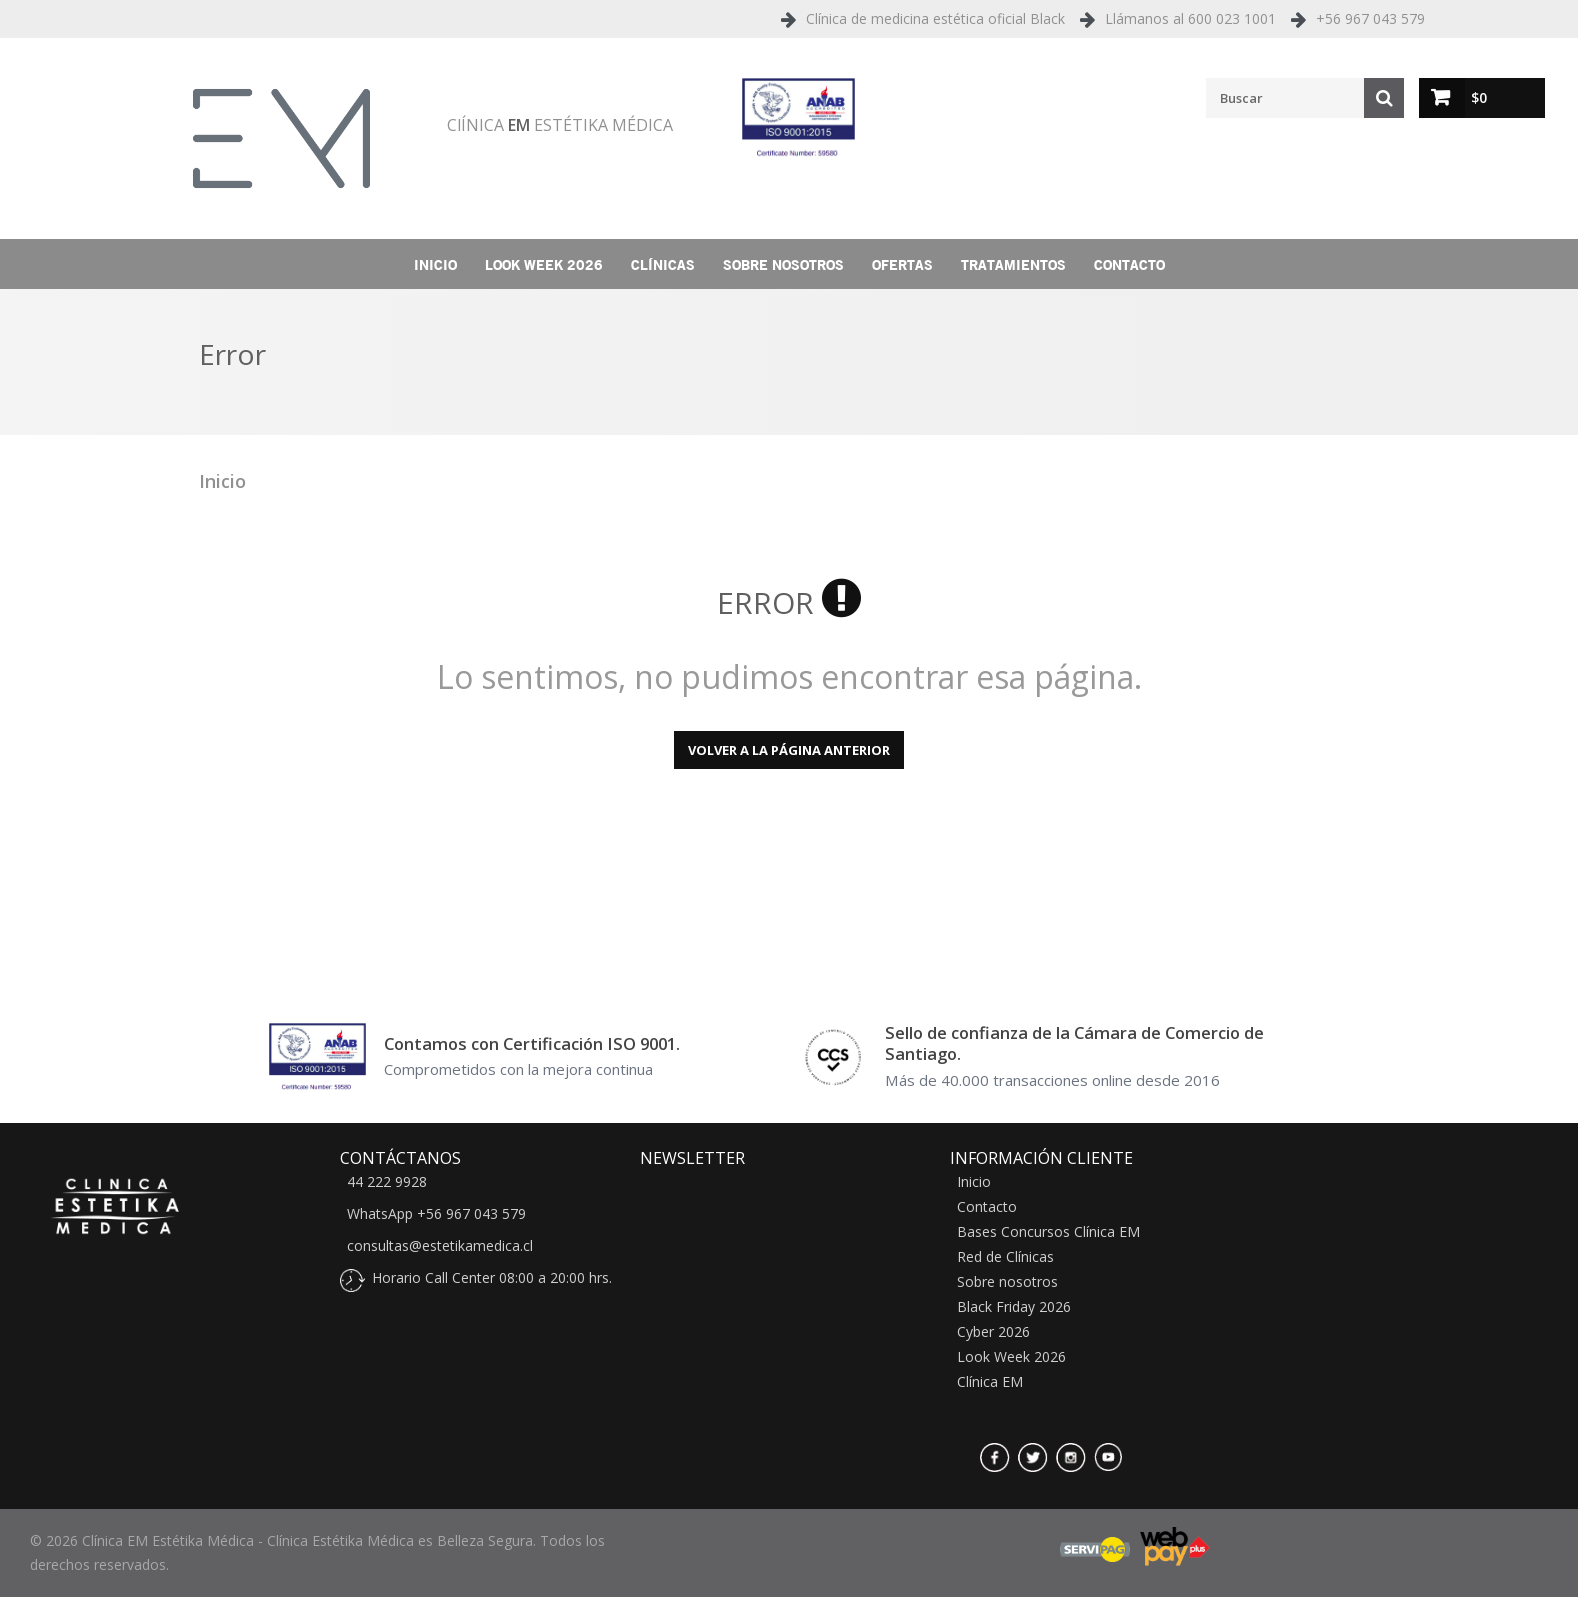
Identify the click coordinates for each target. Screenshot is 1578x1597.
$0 (1479, 97)
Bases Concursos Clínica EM (1048, 1232)
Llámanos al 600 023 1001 (1190, 18)
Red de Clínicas (1005, 1257)
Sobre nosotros (783, 264)
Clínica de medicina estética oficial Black (935, 18)
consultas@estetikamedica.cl (440, 1246)
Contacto (1129, 264)
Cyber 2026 (993, 1332)
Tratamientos (1013, 264)
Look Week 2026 (544, 264)
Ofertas (902, 264)
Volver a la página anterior (789, 750)
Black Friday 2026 (1014, 1307)
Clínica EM (990, 1382)
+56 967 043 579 (1370, 18)
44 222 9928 (387, 1182)
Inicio (435, 264)
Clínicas (663, 264)
